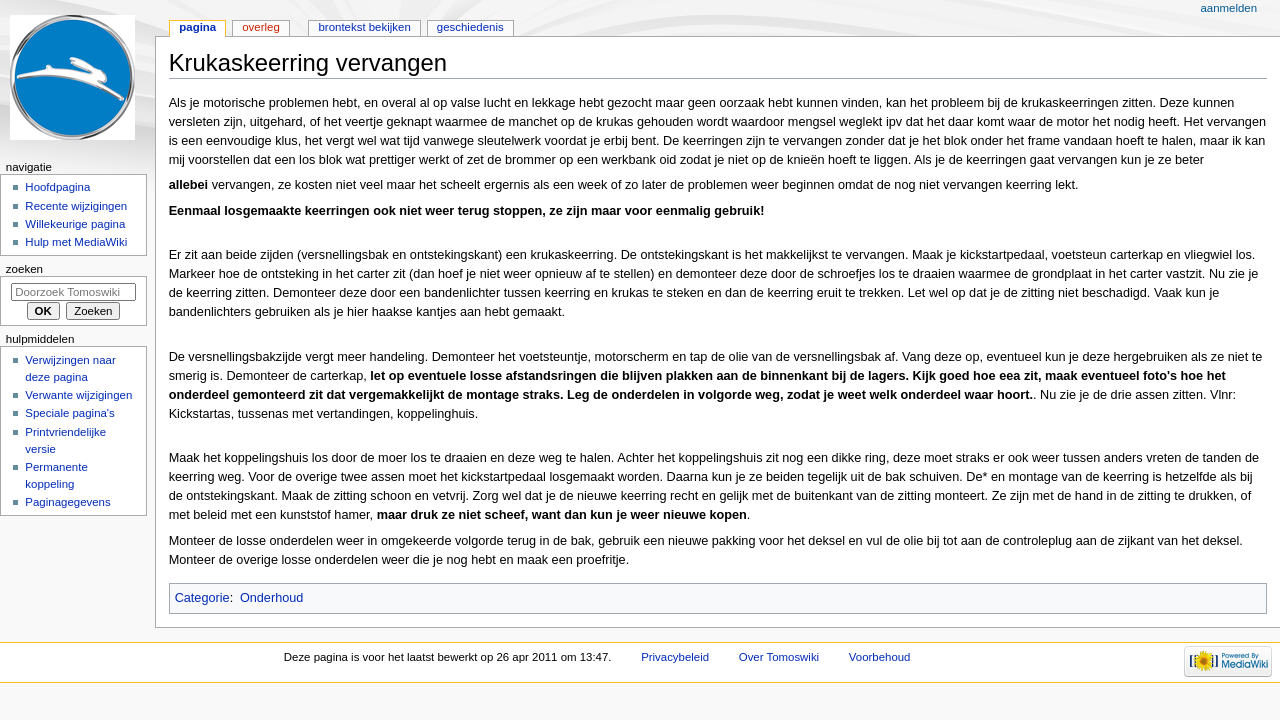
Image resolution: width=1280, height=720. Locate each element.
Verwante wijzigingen (78, 395)
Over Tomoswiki (779, 657)
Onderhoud (272, 598)
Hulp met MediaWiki (76, 242)
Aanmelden (1228, 8)
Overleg (261, 27)
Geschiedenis (470, 27)
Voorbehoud (880, 657)
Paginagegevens (67, 502)
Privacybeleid (675, 657)
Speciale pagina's (69, 413)
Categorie (202, 598)
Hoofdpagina (57, 187)
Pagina (197, 27)
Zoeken (24, 269)
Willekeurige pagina (75, 224)
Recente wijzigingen (76, 206)
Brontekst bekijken (364, 27)
